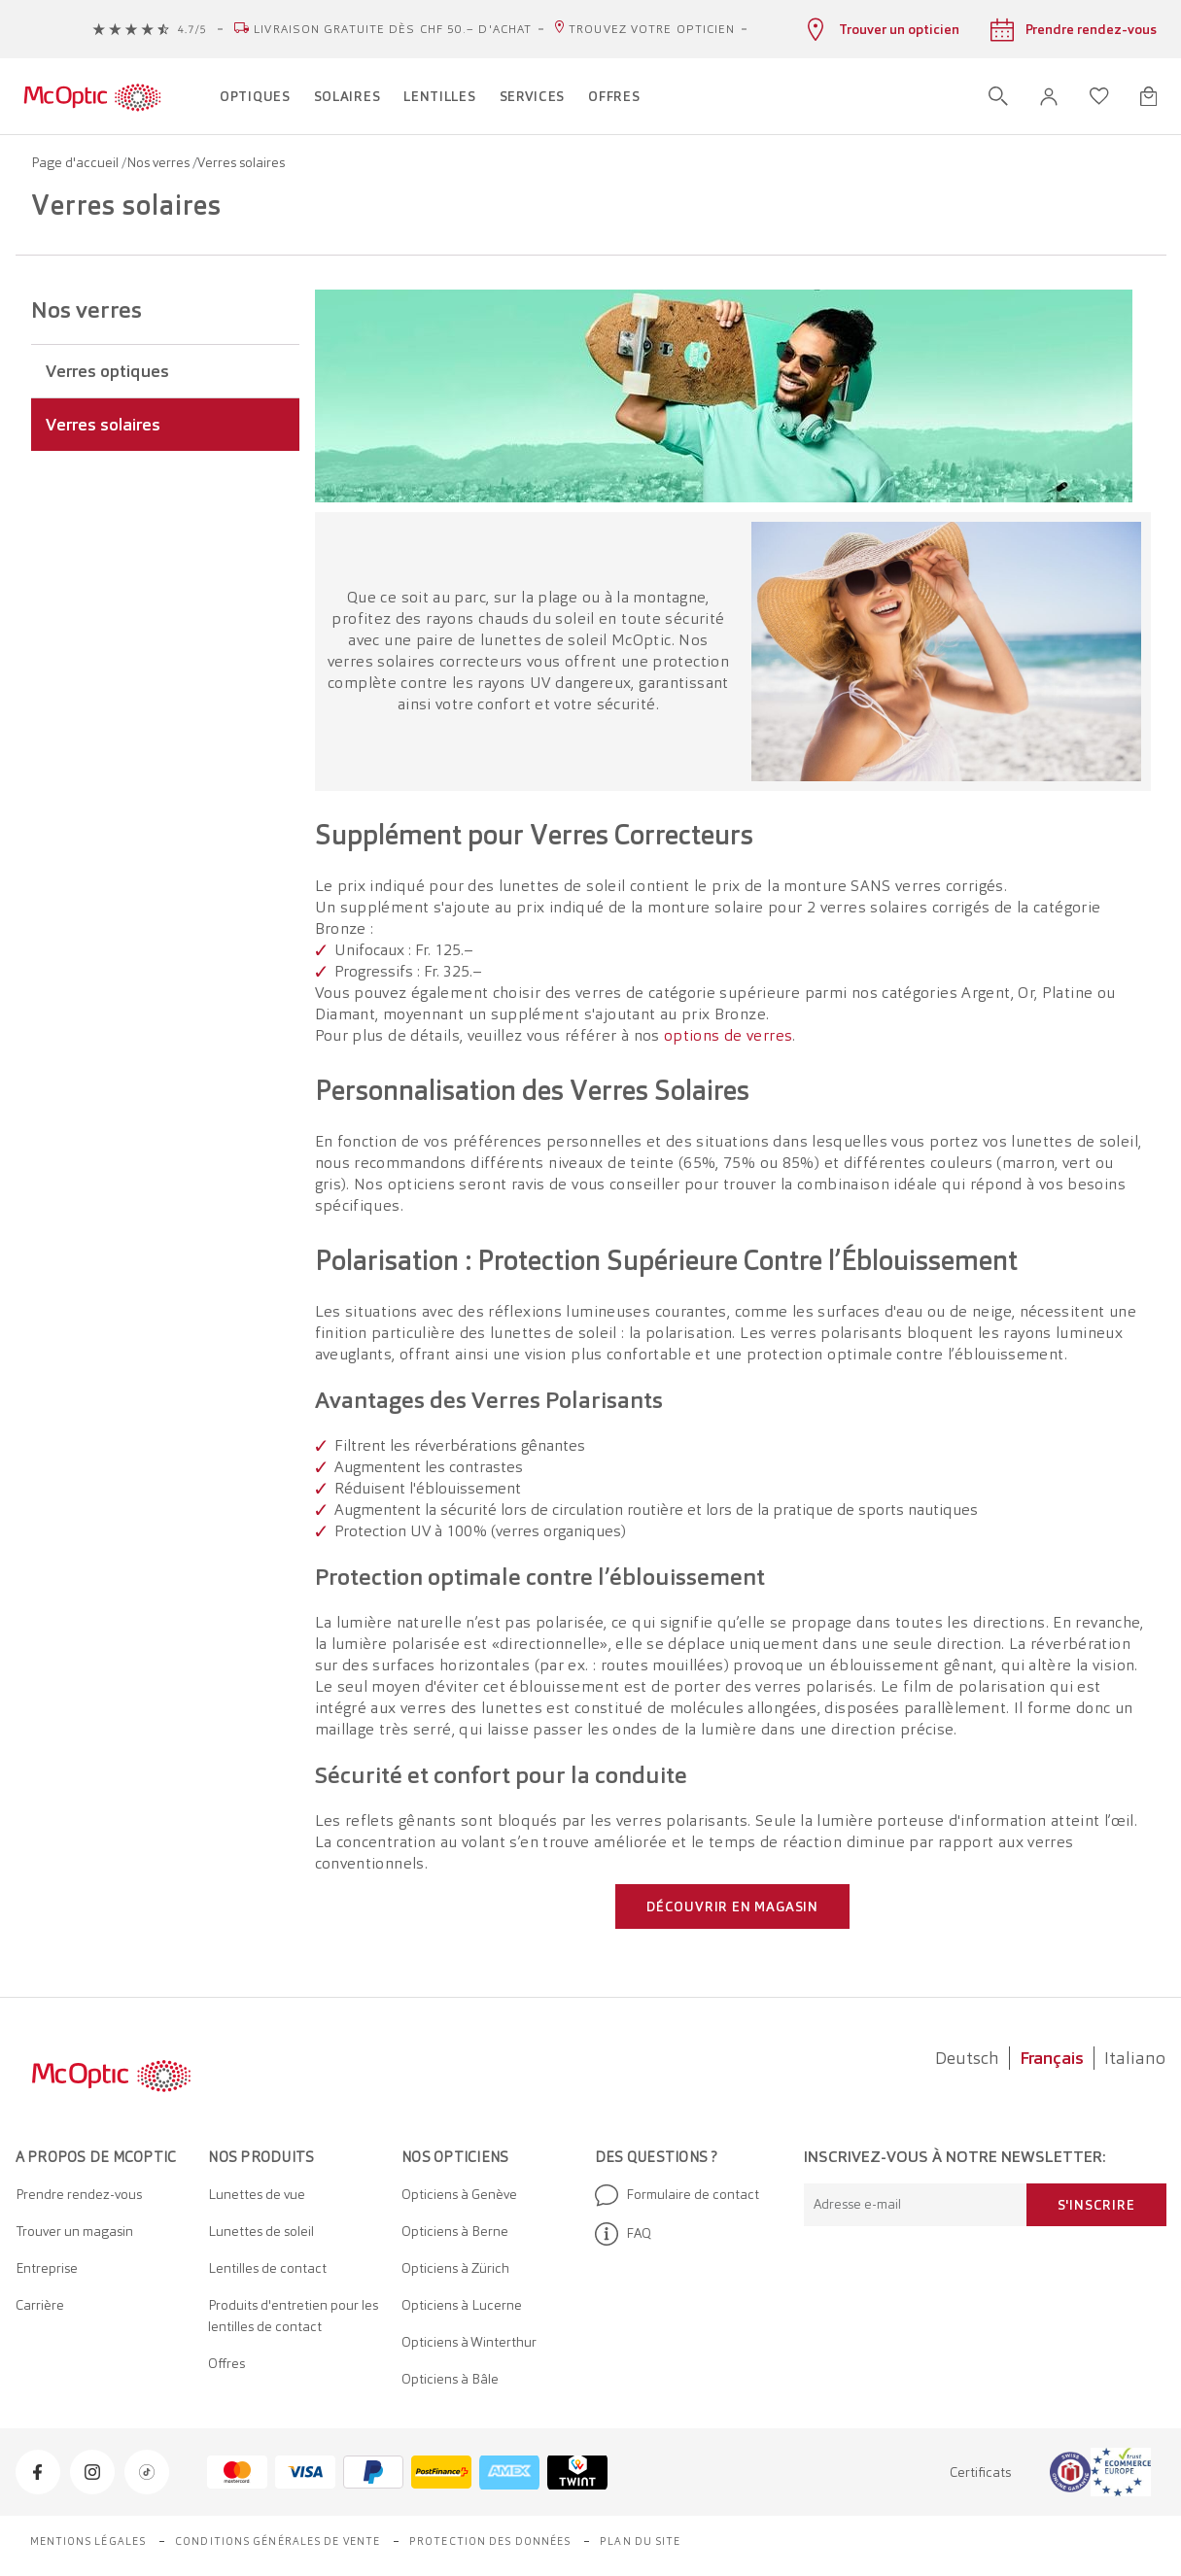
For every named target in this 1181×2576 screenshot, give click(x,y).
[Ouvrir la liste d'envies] (1099, 96)
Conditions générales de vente (277, 2541)
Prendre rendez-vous (79, 2194)
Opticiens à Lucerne (461, 2305)
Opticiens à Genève (459, 2194)
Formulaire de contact (677, 2195)
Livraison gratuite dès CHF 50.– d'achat (393, 29)
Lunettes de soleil (261, 2231)
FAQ (623, 2234)
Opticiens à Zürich (455, 2268)
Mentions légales (88, 2541)
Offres (226, 2363)
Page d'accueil (76, 162)
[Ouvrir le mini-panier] (1148, 96)
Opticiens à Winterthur (469, 2342)
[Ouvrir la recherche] (998, 96)
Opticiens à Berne (454, 2231)
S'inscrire (1096, 2205)
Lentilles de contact (267, 2268)
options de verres (728, 1035)
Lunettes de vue (256, 2194)
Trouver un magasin (74, 2231)
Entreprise (47, 2268)
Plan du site (640, 2541)
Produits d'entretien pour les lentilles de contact (293, 2315)
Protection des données (490, 2541)
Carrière (40, 2305)
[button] (1048, 97)
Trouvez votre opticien (652, 29)
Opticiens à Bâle (450, 2378)
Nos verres (159, 162)
